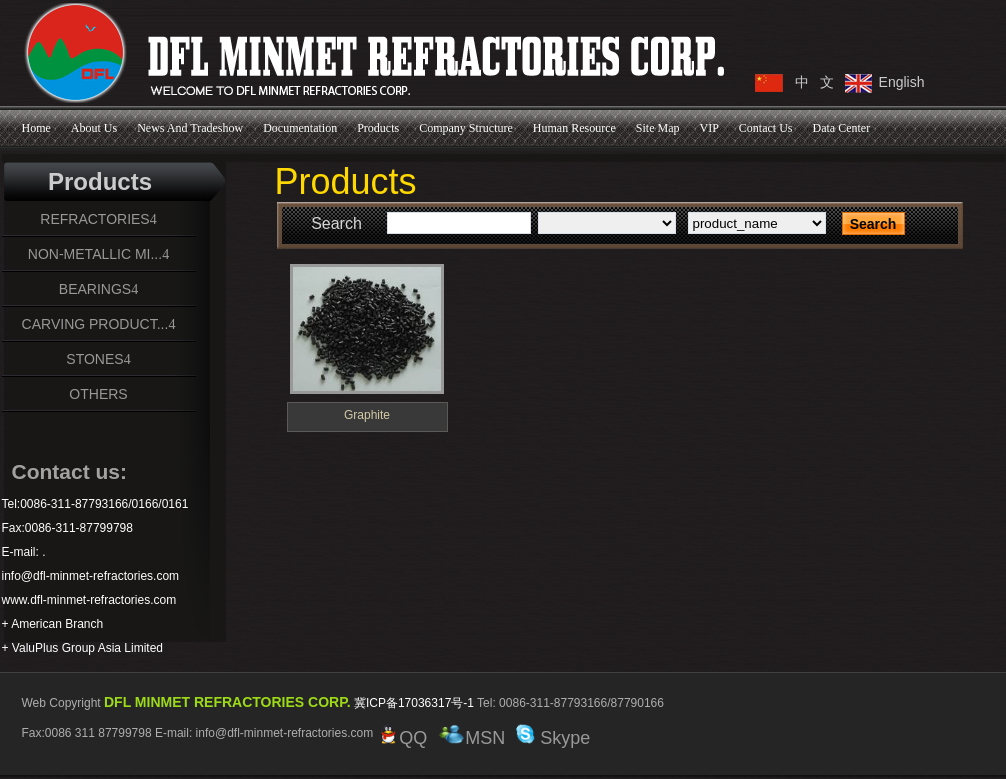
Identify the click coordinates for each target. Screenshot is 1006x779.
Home (36, 128)
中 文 (815, 82)
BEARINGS (95, 289)
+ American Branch (53, 624)
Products (378, 128)
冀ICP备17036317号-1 (414, 703)
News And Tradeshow (190, 128)
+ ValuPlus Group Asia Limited (83, 648)
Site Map (658, 128)
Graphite (367, 415)
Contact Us (766, 128)
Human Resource (574, 128)
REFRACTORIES (94, 219)
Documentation (300, 128)
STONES (94, 359)
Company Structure (466, 128)
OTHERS (98, 394)
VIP (708, 128)
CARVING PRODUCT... (95, 324)
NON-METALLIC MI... (95, 254)
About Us (94, 128)
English (902, 82)
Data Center (842, 128)
